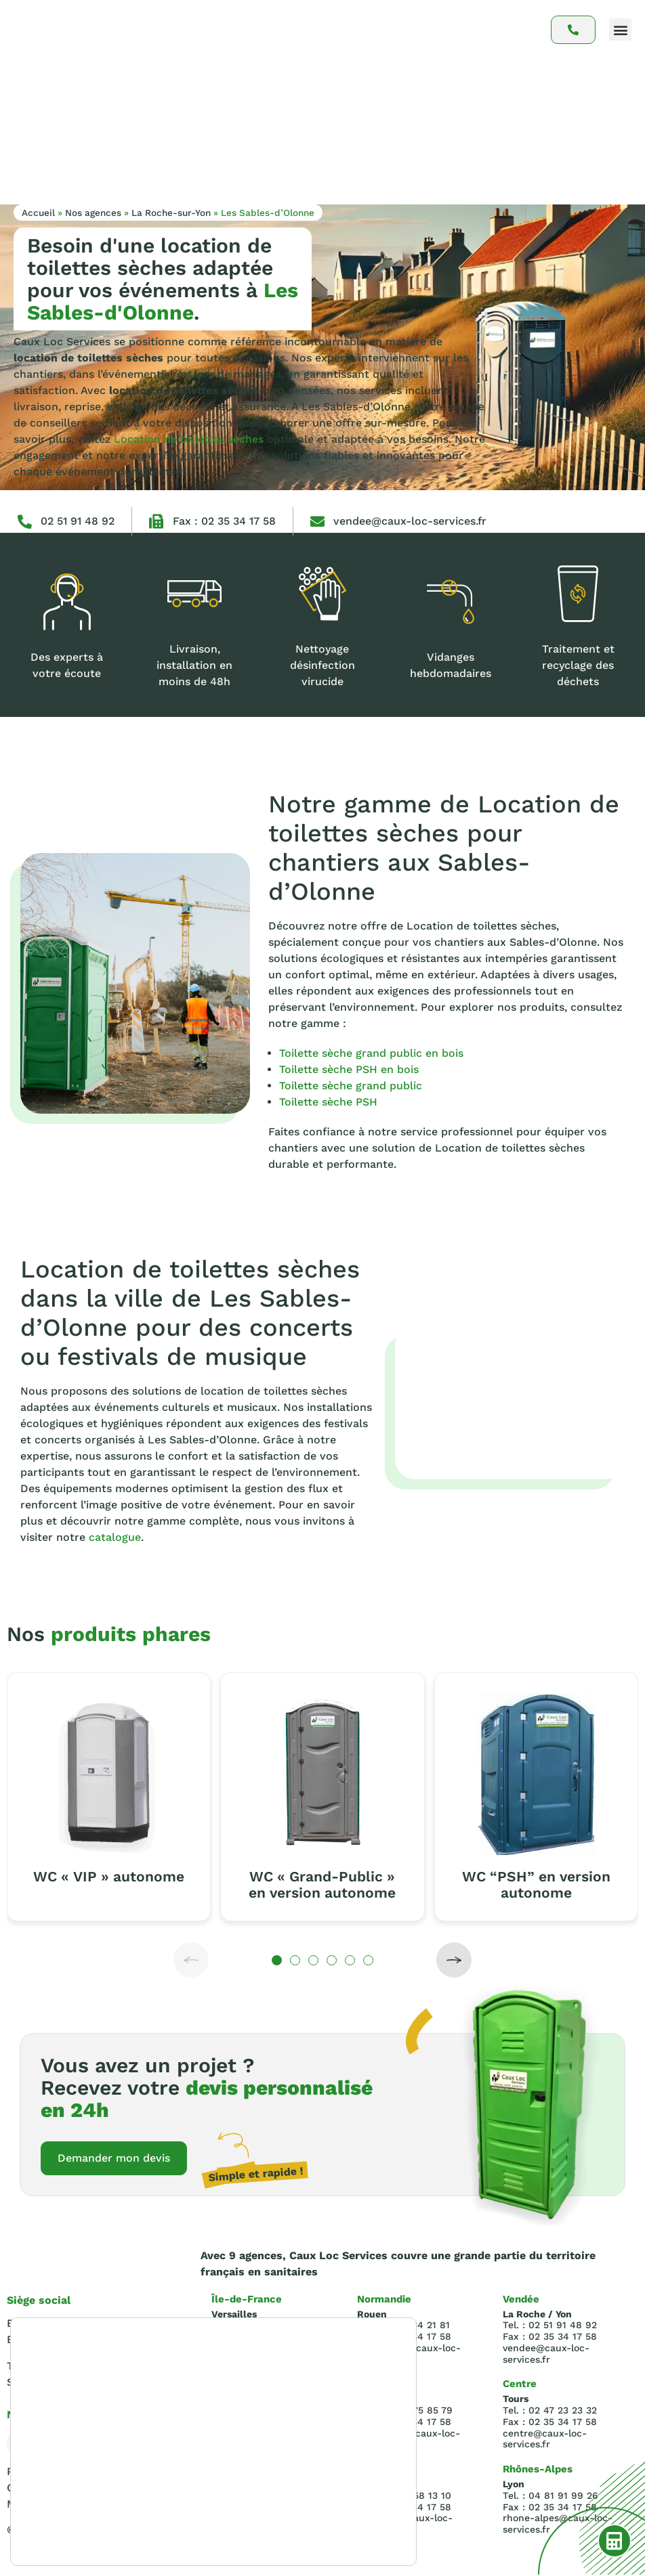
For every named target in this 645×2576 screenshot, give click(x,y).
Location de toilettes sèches (189, 439)
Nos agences (93, 212)
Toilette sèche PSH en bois (349, 1069)
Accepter (333, 2480)
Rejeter (333, 2509)
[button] (620, 29)
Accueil (38, 212)
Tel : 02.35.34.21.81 (54, 2367)
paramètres (217, 2527)
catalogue (115, 1537)
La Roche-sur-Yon (171, 212)
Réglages (333, 2537)
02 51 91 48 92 (78, 521)
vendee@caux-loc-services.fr (409, 521)
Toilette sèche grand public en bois (371, 1053)
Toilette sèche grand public (350, 1085)
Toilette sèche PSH (328, 1101)
